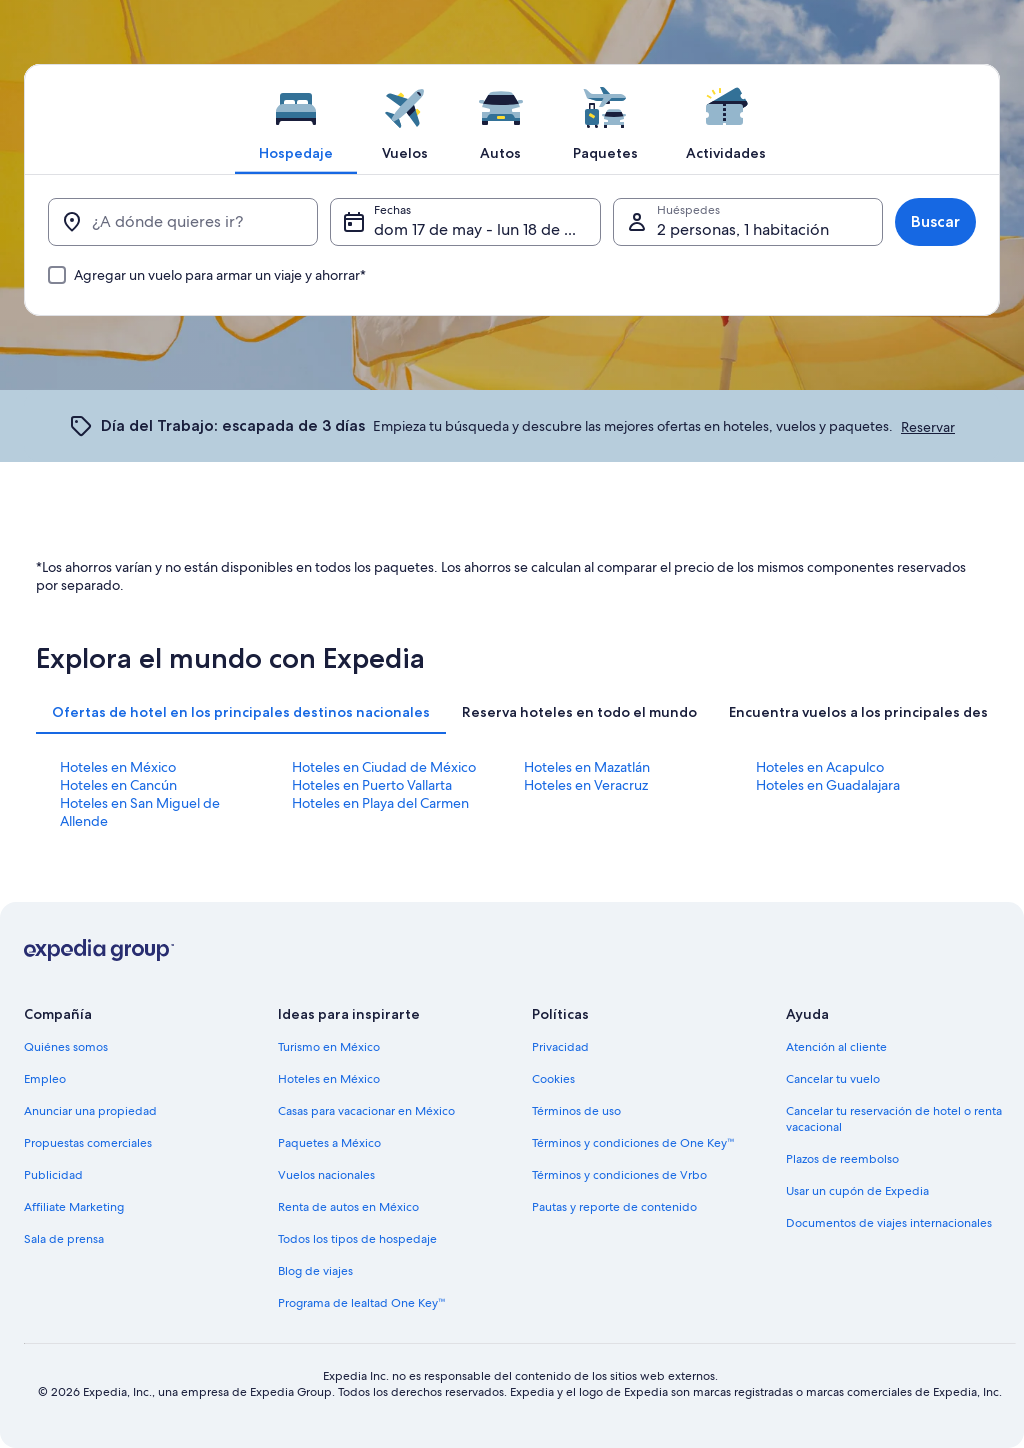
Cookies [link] (553, 1079)
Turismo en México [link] (329, 1047)
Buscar (935, 221)
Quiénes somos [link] (66, 1047)
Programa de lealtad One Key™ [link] (362, 1303)
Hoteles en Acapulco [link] (820, 767)
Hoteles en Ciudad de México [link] (384, 767)
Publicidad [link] (53, 1175)
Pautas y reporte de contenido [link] (614, 1207)
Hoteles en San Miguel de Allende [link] (140, 812)
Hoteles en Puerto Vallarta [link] (372, 785)
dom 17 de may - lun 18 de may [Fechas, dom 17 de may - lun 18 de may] (484, 229)
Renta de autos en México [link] (348, 1207)
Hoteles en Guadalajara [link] (828, 785)
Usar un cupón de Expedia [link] (857, 1191)
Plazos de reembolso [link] (842, 1159)
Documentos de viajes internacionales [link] (889, 1223)
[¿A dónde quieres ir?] (183, 222)
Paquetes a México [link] (329, 1143)
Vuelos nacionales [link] (326, 1175)
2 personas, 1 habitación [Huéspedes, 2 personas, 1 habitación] (743, 229)
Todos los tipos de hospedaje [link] (357, 1239)
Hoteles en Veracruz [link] (586, 785)
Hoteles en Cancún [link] (118, 785)
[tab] (296, 119)
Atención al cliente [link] (836, 1047)
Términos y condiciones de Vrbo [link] (619, 1175)
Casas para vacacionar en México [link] (366, 1111)
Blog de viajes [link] (315, 1271)
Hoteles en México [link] (118, 767)
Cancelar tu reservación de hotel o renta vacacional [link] (894, 1119)
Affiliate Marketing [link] (74, 1207)
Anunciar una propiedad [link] (90, 1111)
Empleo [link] (45, 1079)
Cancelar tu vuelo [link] (833, 1079)
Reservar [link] (928, 427)
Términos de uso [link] (576, 1111)
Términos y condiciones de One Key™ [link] (633, 1143)
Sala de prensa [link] (64, 1239)
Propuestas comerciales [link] (88, 1143)
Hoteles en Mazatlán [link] (587, 767)
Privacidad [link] (560, 1047)
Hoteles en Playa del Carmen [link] (380, 803)
